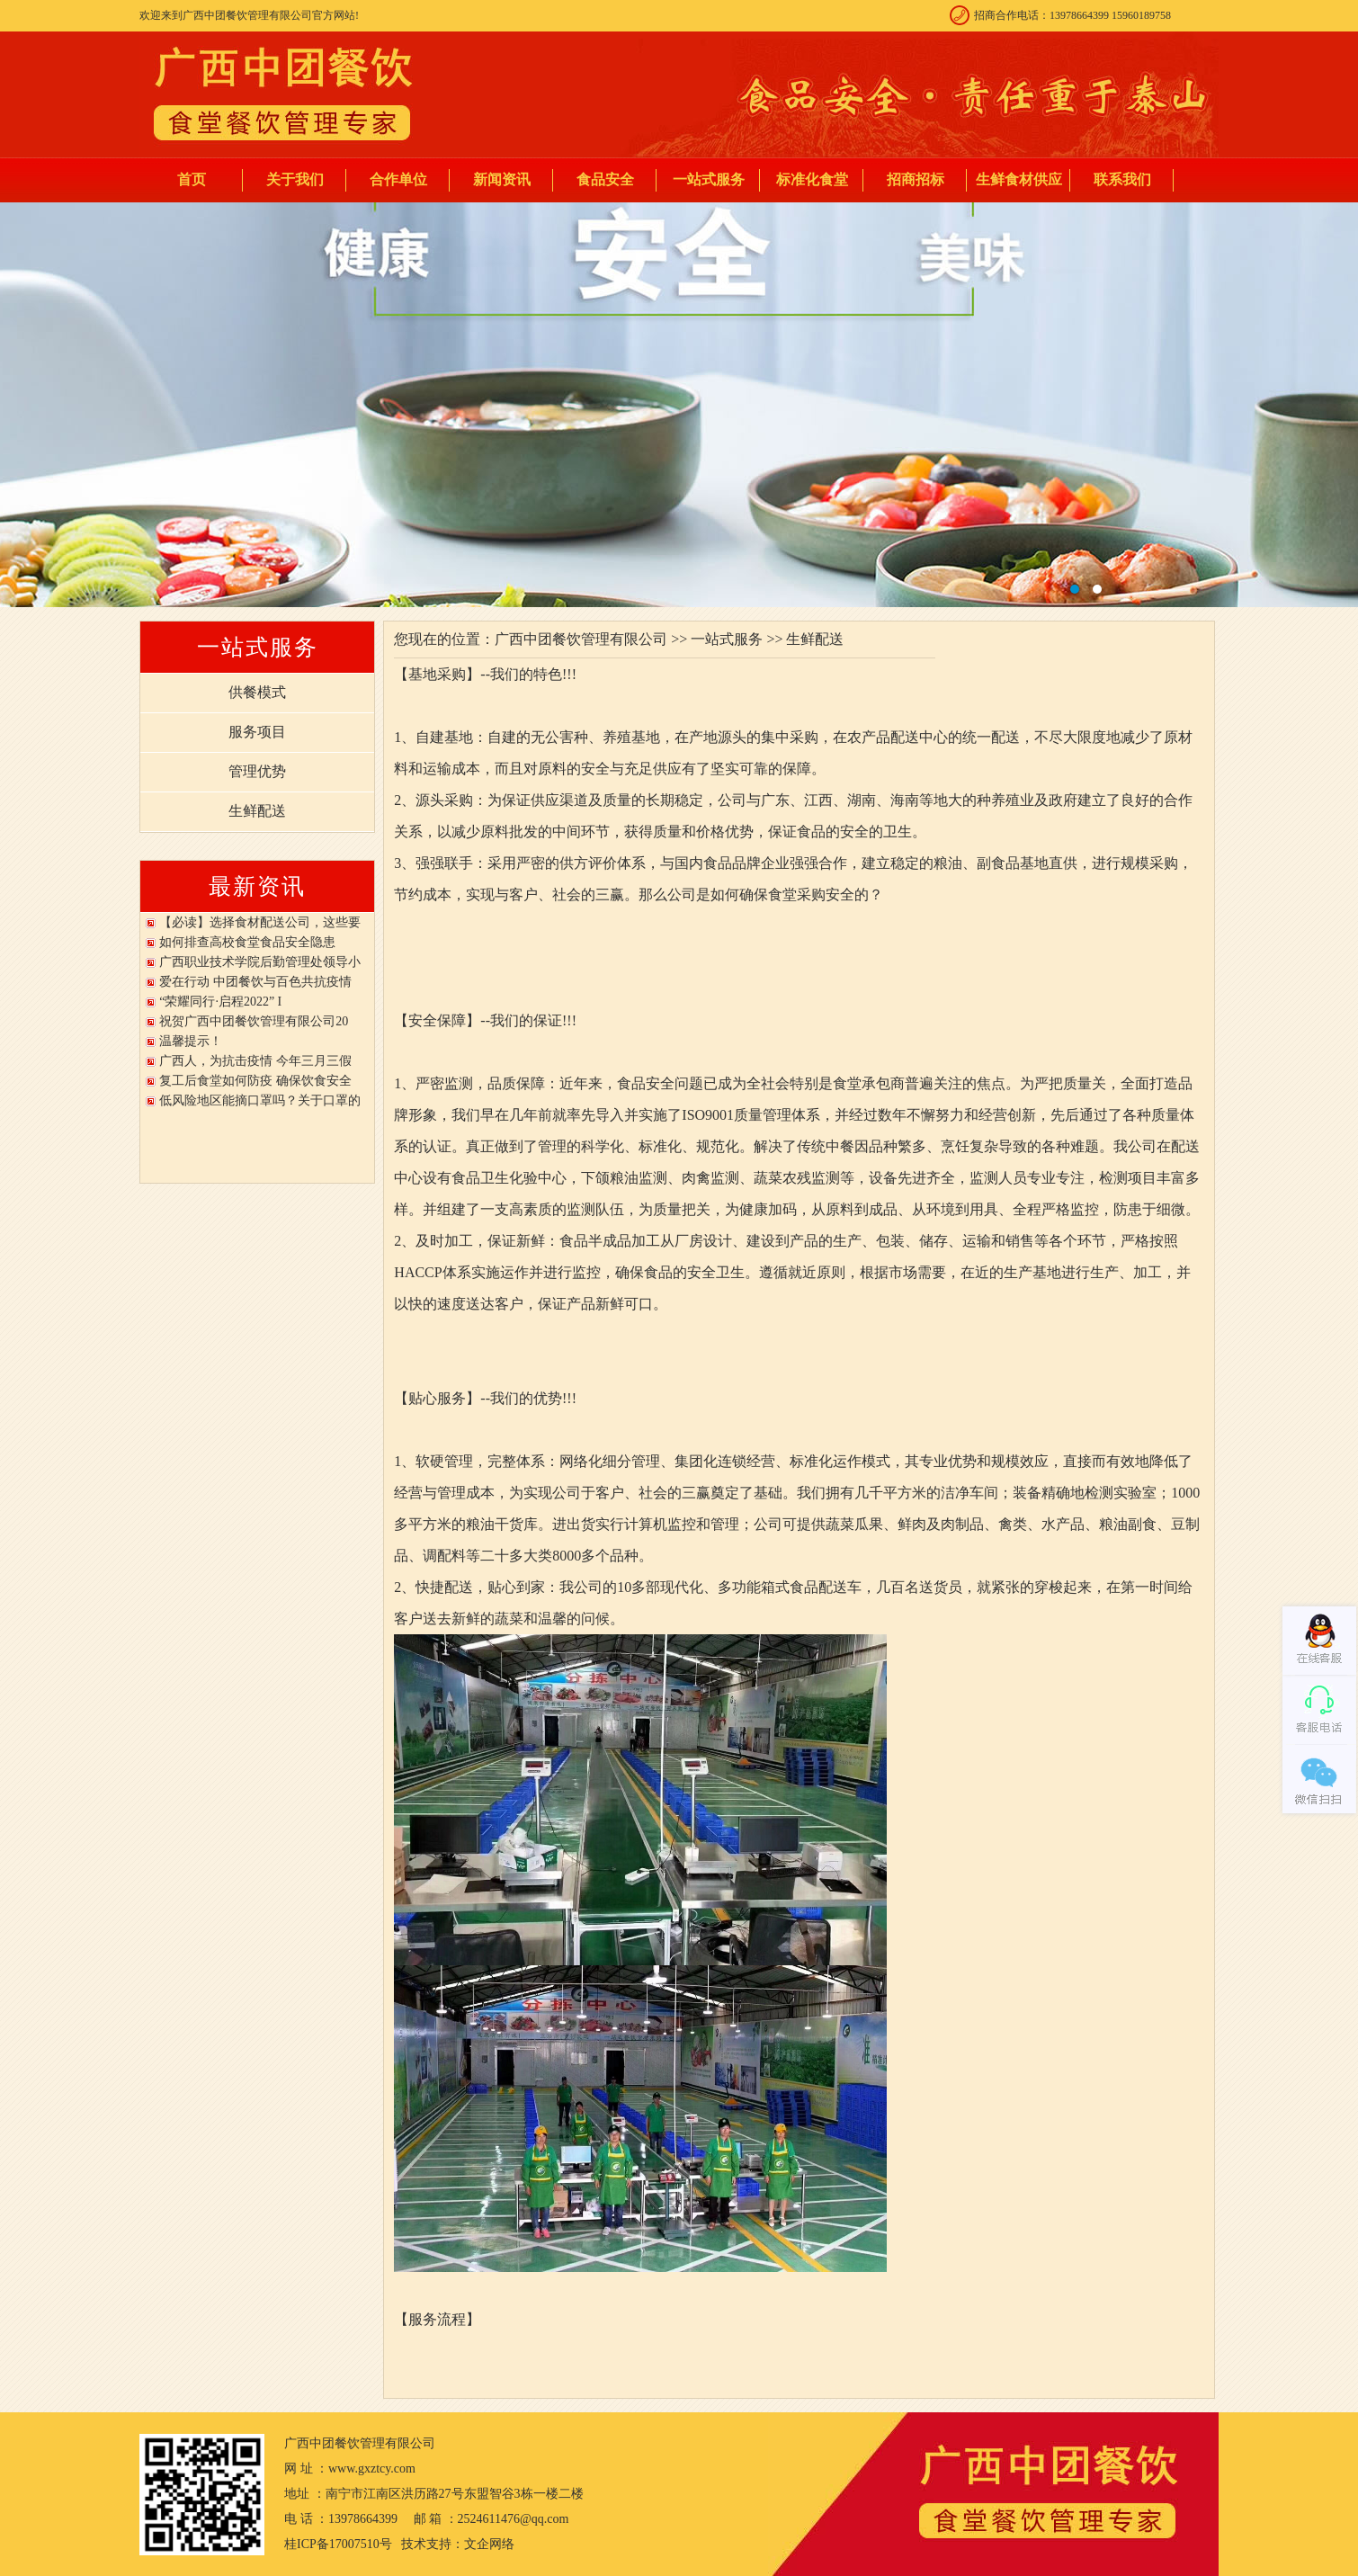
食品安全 (605, 179)
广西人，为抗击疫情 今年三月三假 (255, 1061)
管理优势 (257, 771)
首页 (191, 179)
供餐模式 (257, 692)
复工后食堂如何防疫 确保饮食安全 (255, 1080)
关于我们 (295, 179)
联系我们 (1122, 179)
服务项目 (257, 731)
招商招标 (915, 179)
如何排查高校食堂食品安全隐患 (247, 942)
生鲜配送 (257, 810)
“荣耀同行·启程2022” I (220, 1001)
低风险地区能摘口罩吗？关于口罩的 (260, 1100)
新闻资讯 (502, 179)
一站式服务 (709, 179)
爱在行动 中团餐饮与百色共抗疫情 (255, 981)
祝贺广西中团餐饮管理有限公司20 (253, 1021)
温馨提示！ (190, 1041)
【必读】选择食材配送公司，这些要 (260, 922)
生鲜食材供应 (1019, 179)
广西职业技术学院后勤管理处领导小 (260, 962)
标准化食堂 (812, 179)
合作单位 (398, 179)
